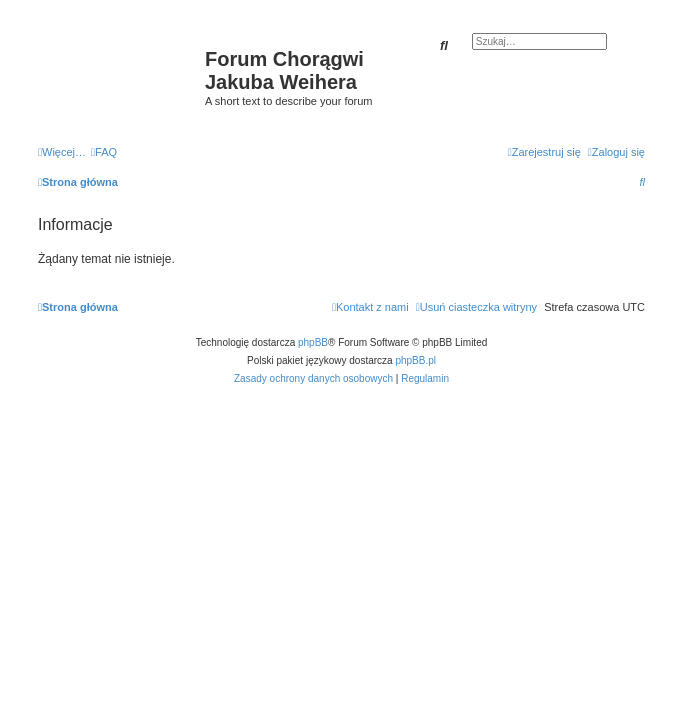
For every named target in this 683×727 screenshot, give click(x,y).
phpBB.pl (415, 360)
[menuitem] (104, 152)
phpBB (313, 342)
